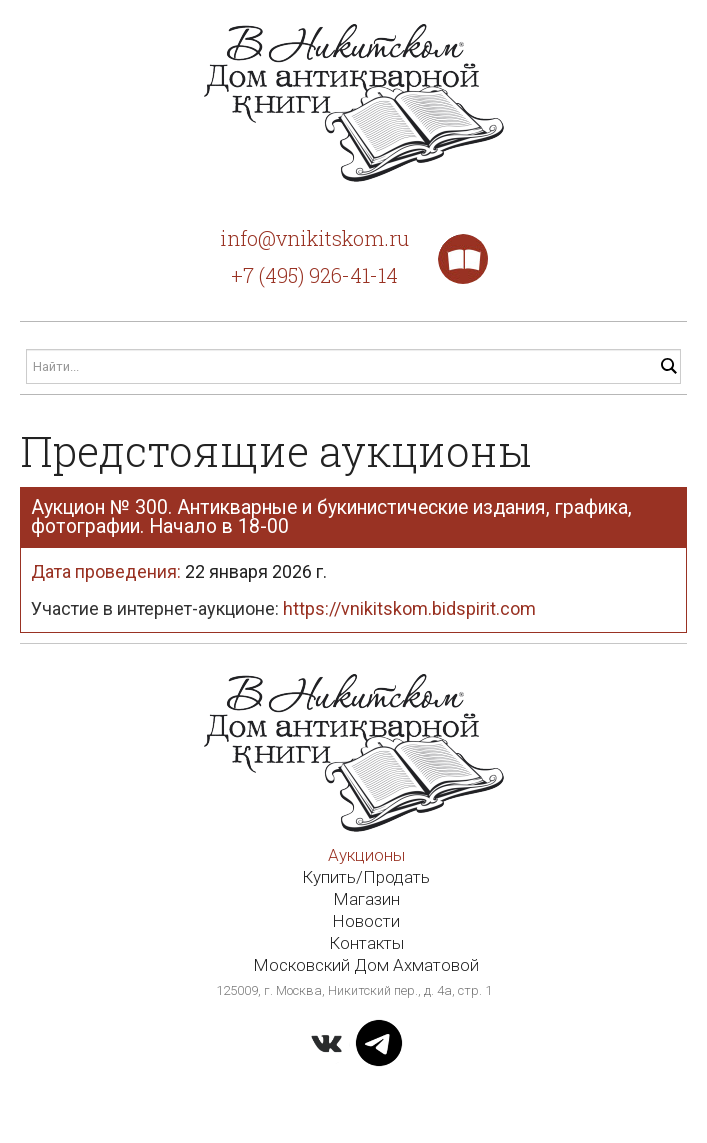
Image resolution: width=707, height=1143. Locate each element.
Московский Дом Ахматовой (366, 965)
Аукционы (366, 855)
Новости (366, 921)
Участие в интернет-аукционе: (283, 608)
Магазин (366, 899)
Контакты (366, 943)
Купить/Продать (366, 877)
